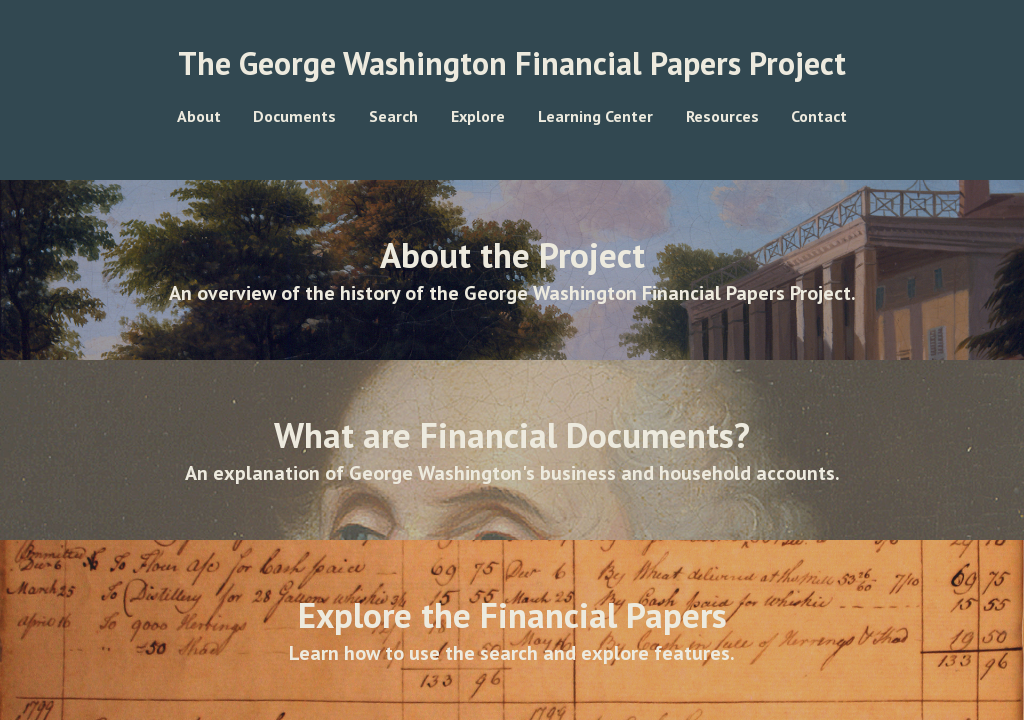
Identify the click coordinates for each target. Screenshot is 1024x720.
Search (393, 116)
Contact (819, 116)
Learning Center (595, 116)
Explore (478, 116)
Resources (722, 116)
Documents (294, 116)
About (199, 116)
